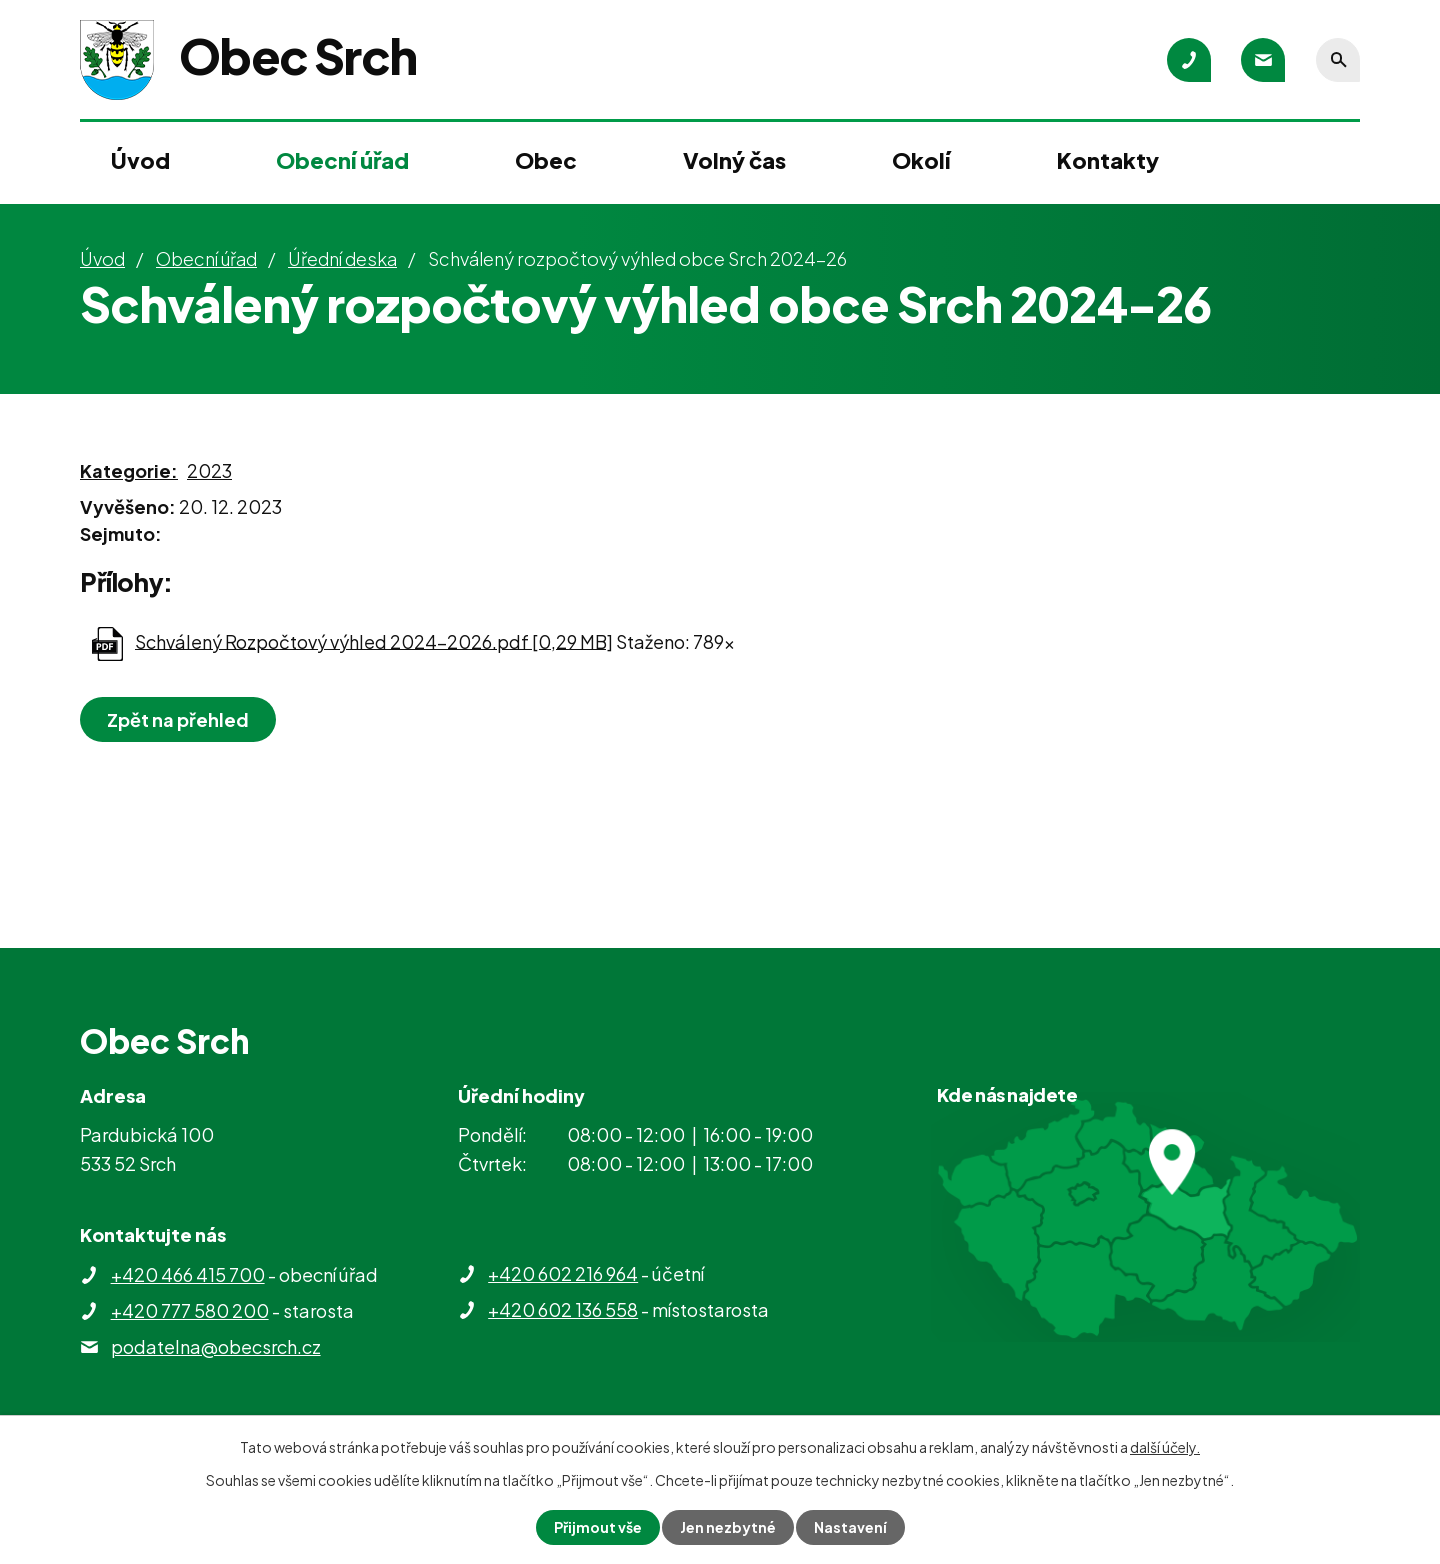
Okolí (921, 160)
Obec (546, 160)
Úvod (140, 160)
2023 (209, 470)
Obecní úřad (342, 160)
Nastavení (850, 1527)
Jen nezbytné (728, 1527)
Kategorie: (129, 470)
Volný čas (734, 160)
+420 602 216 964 (563, 1273)
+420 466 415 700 (188, 1274)
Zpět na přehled (178, 719)
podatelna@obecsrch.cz (216, 1346)
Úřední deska (342, 258)
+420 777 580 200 (190, 1310)
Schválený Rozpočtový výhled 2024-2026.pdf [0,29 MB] (374, 640)
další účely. (1165, 1447)
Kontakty (1108, 160)
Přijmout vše (598, 1527)
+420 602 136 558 (563, 1309)
